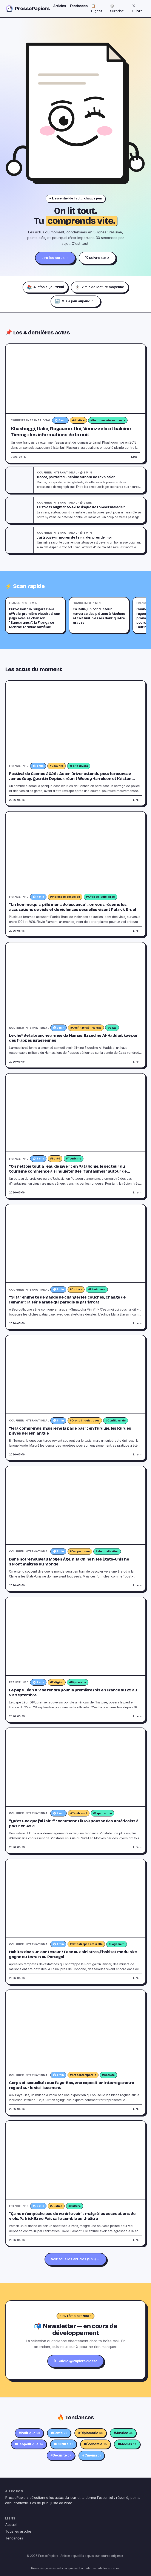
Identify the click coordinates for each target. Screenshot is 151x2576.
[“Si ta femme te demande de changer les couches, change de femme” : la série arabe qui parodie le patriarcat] (75, 1243)
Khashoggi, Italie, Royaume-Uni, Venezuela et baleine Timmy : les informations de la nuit (71, 432)
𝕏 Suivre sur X (97, 258)
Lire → (135, 456)
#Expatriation (102, 1813)
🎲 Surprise (117, 8)
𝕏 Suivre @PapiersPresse (75, 2361)
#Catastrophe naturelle (86, 1944)
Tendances (78, 6)
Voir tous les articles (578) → (75, 2259)
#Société (108, 2075)
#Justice (78, 420)
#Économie (95, 2444)
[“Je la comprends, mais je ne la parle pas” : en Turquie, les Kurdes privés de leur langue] (75, 1374)
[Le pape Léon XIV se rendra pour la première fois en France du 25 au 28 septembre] (75, 1636)
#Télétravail (78, 1813)
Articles (59, 6)
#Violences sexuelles (65, 896)
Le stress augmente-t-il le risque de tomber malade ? (81, 507)
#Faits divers (78, 765)
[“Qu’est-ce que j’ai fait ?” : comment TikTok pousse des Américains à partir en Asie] (75, 1767)
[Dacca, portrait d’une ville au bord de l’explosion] (20, 480)
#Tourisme (73, 1158)
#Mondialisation (107, 1551)
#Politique (29, 2433)
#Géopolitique (29, 2444)
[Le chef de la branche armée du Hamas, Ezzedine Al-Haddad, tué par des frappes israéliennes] (75, 981)
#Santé (55, 1158)
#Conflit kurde (116, 1420)
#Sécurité (56, 765)
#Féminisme (96, 1289)
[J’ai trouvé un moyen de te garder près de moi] (20, 540)
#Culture (76, 1289)
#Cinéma (91, 2455)
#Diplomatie (77, 1682)
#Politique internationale (108, 420)
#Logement (117, 1944)
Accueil (11, 2524)
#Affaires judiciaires (100, 896)
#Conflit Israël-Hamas (86, 1027)
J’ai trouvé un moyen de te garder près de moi (74, 537)
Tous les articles (18, 2531)
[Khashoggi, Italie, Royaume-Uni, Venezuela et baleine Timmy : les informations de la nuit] (75, 379)
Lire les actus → (55, 258)
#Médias (127, 2444)
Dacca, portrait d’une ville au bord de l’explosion (76, 477)
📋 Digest (96, 8)
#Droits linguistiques (85, 1420)
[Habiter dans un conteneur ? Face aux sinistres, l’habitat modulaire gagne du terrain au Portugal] (75, 1898)
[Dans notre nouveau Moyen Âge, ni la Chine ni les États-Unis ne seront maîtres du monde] (75, 1505)
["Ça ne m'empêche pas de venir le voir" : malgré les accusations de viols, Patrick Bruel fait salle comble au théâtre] (75, 2160)
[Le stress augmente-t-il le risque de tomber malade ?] (20, 510)
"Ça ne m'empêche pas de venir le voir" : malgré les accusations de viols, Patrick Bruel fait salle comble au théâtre (72, 2216)
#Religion (56, 1682)
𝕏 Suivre (137, 8)
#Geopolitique (80, 1551)
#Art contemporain (83, 2075)
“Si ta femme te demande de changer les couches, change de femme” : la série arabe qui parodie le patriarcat (67, 1300)
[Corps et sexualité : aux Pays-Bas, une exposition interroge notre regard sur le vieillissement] (75, 2029)
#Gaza (112, 1027)
